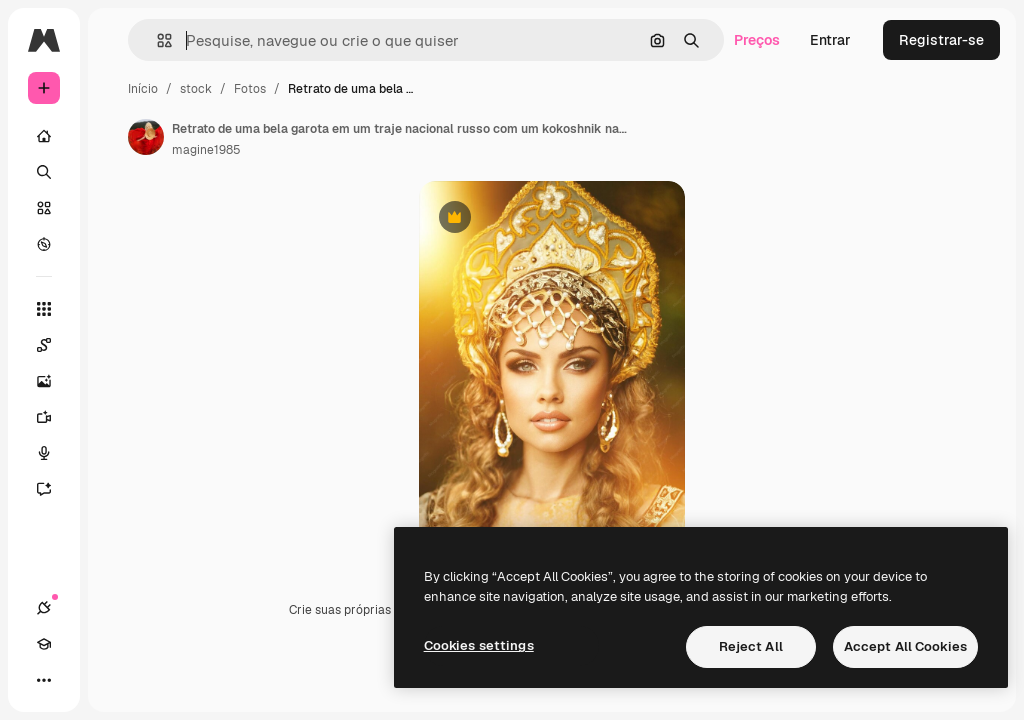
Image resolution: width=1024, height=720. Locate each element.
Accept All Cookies (905, 646)
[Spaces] (54, 345)
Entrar (830, 40)
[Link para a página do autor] (146, 137)
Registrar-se (941, 40)
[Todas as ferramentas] (44, 309)
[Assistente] (54, 489)
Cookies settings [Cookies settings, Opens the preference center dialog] (479, 645)
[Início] (44, 136)
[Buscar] (44, 172)
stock (196, 89)
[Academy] (44, 644)
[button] (156, 40)
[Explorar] (44, 244)
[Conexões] (44, 608)
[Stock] (44, 208)
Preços (757, 40)
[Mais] (44, 680)
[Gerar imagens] (54, 381)
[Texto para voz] (54, 453)
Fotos (250, 89)
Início (143, 89)
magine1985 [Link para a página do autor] (206, 150)
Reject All (751, 646)
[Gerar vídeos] (54, 417)
